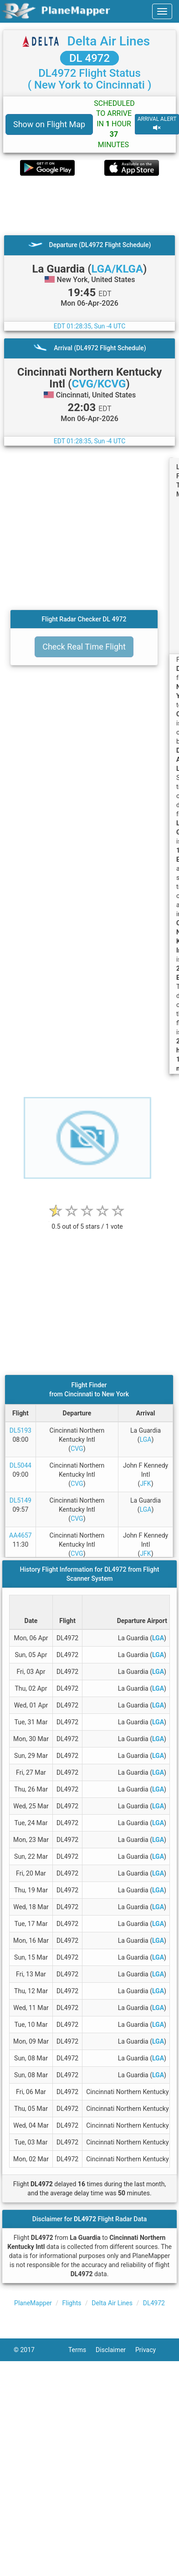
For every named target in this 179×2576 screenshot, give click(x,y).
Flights (72, 2303)
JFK (145, 1483)
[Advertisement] (85, 205)
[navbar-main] (162, 11)
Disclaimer (115, 2349)
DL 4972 (89, 58)
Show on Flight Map (49, 124)
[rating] (87, 1221)
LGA (146, 1439)
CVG (77, 1448)
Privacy (150, 2349)
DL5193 (20, 1430)
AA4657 (20, 1535)
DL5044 (20, 1465)
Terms (82, 2349)
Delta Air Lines (108, 41)
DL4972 (154, 2303)
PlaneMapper (33, 2303)
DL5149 (20, 1500)
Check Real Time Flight (84, 646)
